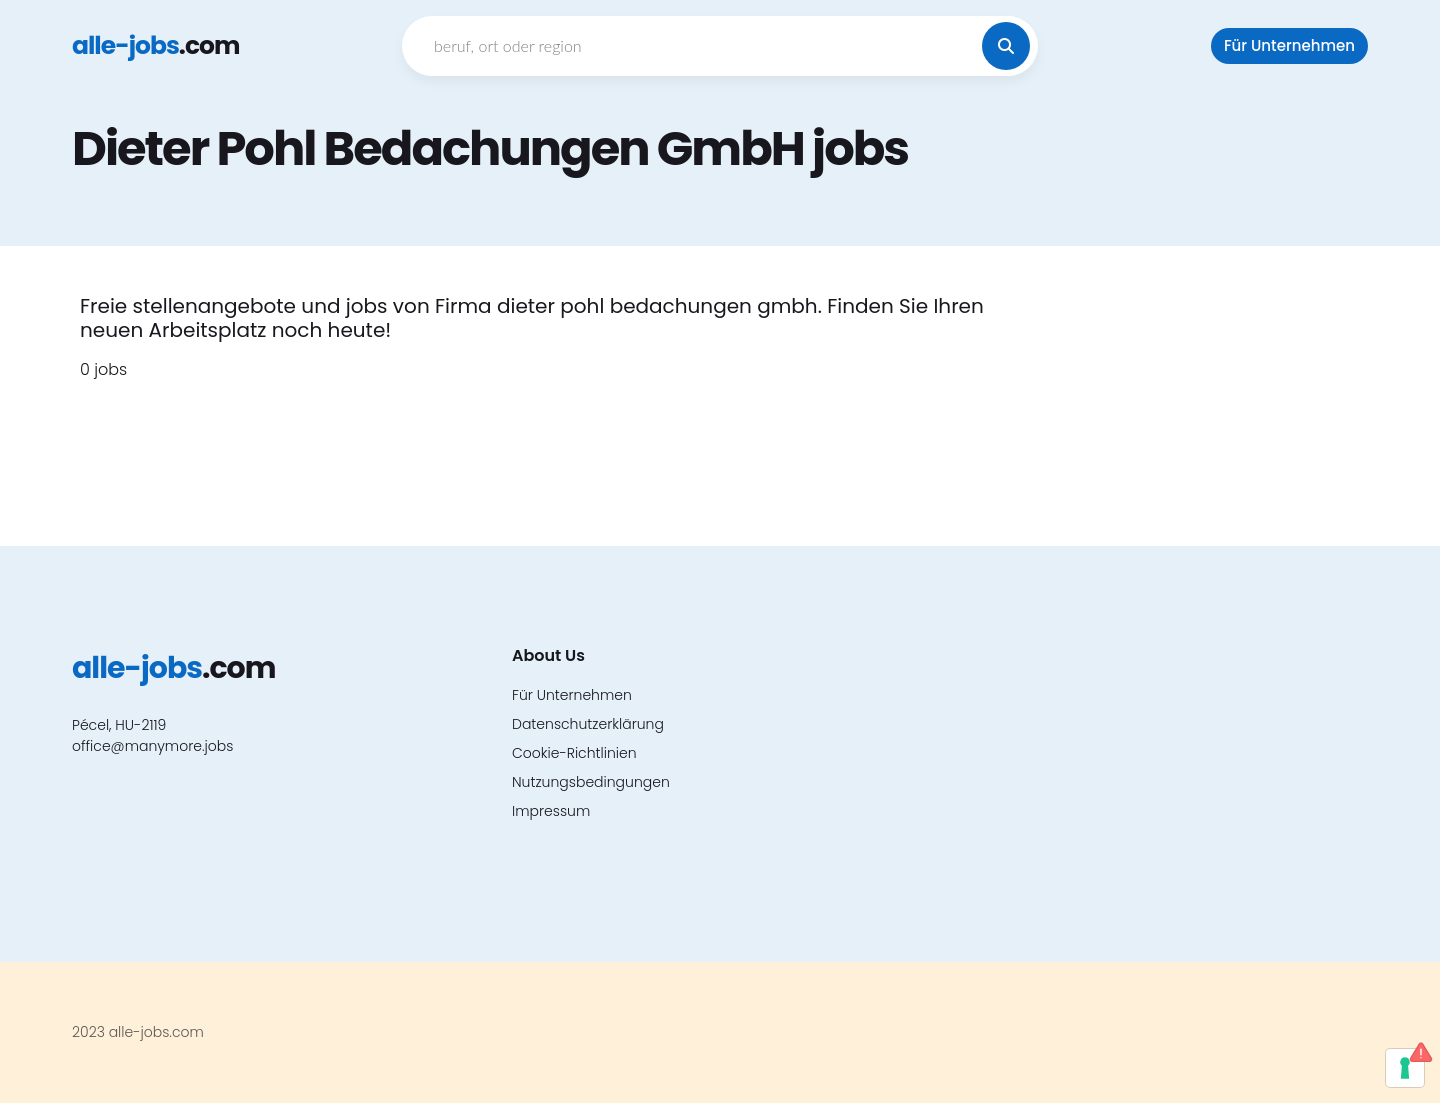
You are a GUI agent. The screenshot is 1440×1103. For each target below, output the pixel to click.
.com (155, 45)
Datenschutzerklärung (588, 724)
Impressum (551, 811)
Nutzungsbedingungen (591, 782)
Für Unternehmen (1289, 45)
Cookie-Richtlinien (574, 753)
